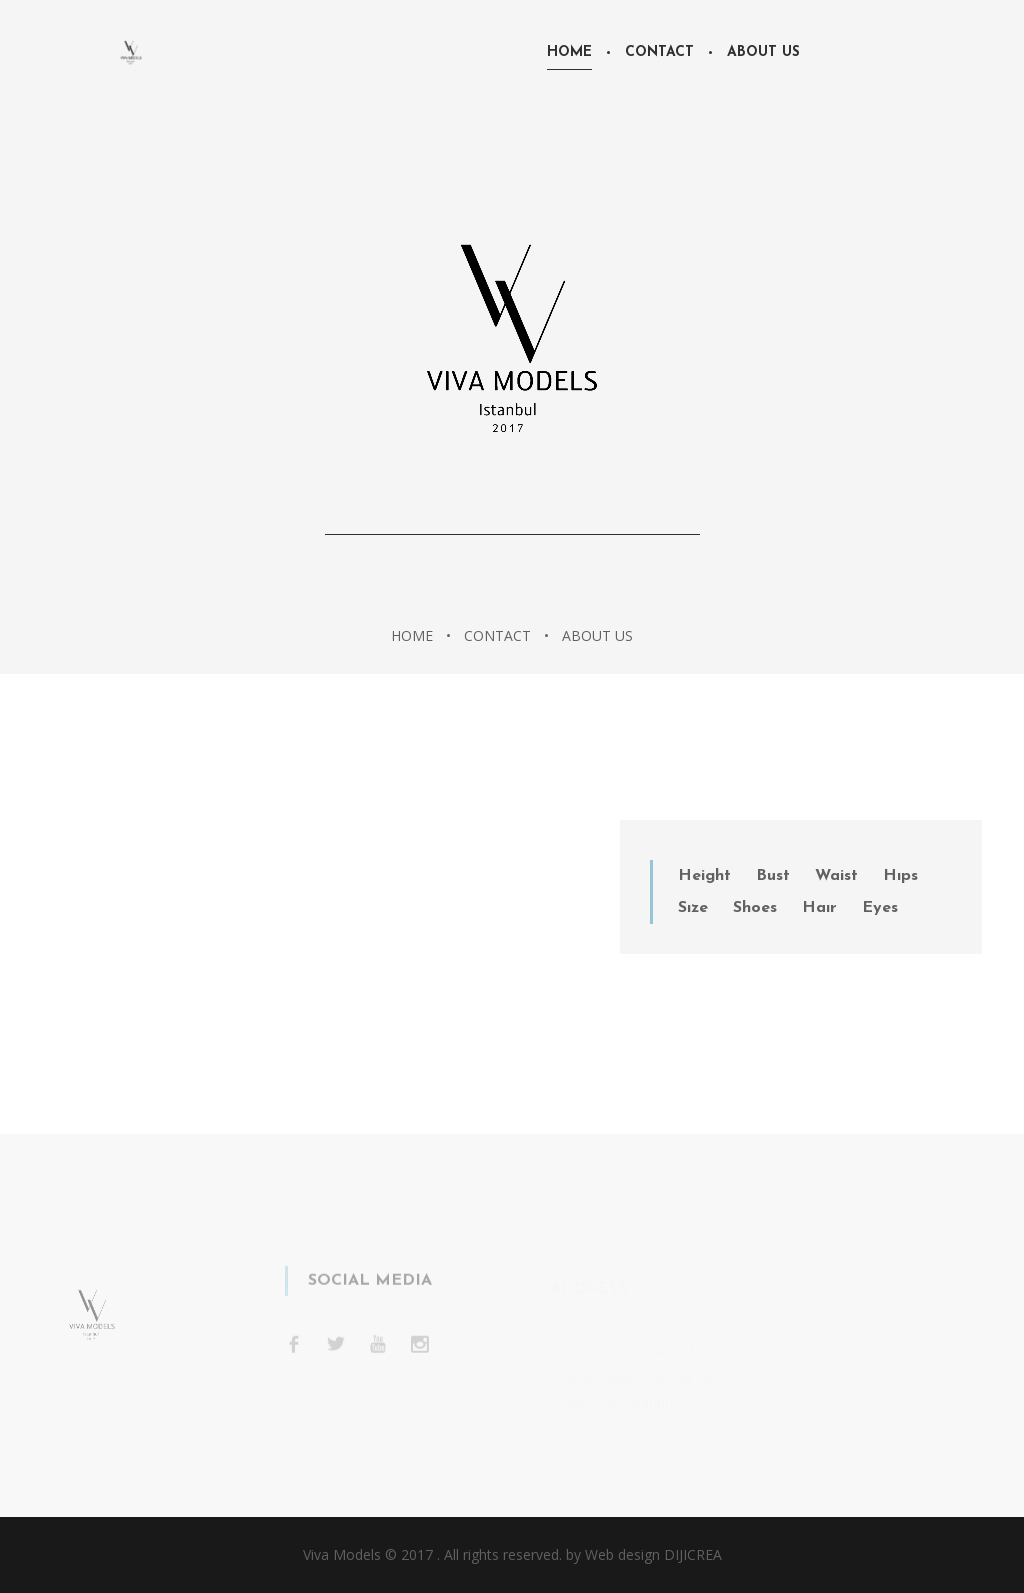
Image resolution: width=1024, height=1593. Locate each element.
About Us (763, 52)
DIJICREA (693, 1554)
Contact (659, 52)
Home (569, 52)
